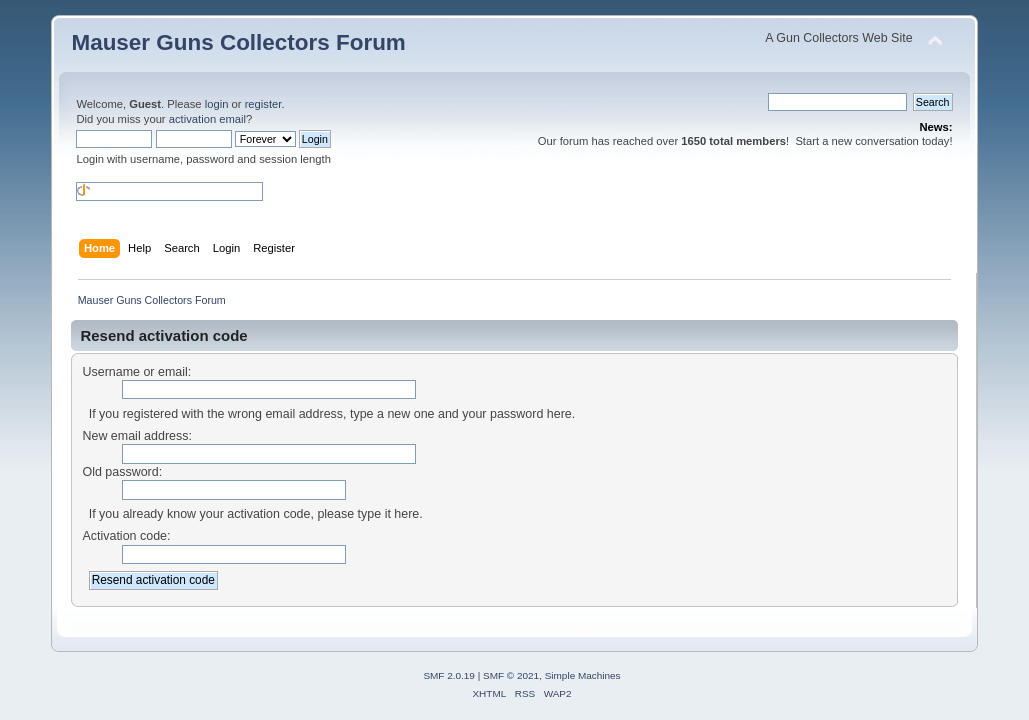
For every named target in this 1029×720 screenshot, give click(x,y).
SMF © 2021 (511, 675)
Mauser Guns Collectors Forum (238, 42)
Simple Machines (583, 675)
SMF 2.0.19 (449, 675)
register (263, 104)
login (217, 104)
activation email (207, 119)
